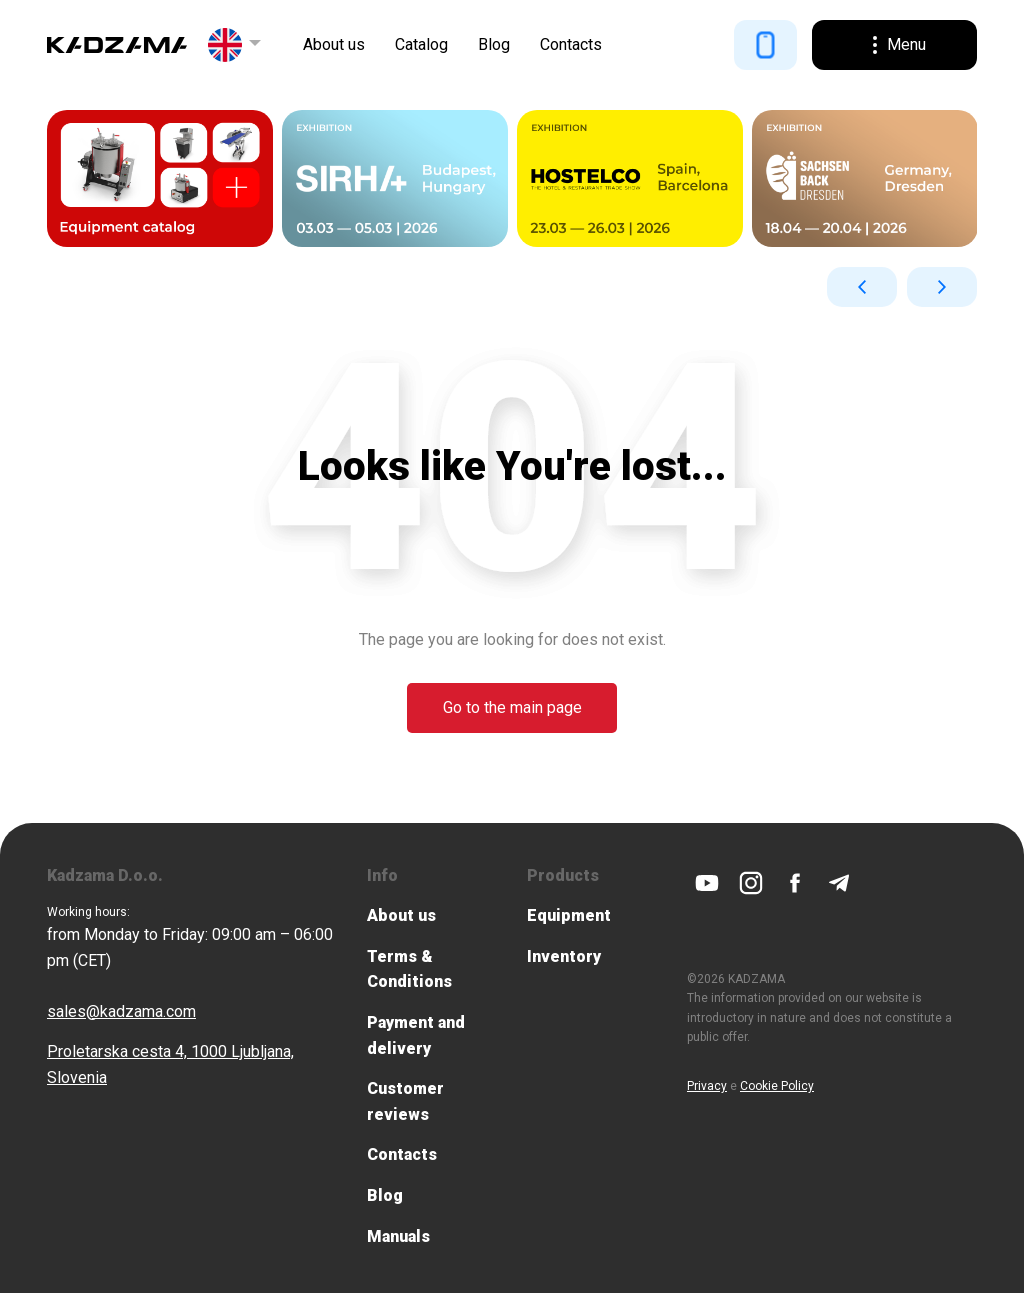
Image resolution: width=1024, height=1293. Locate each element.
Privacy (707, 1085)
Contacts (571, 44)
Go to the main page (512, 706)
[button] (235, 45)
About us (334, 44)
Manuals (398, 1235)
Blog (494, 44)
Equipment (569, 915)
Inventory (564, 955)
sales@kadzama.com (121, 1010)
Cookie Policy (777, 1085)
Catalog (421, 44)
